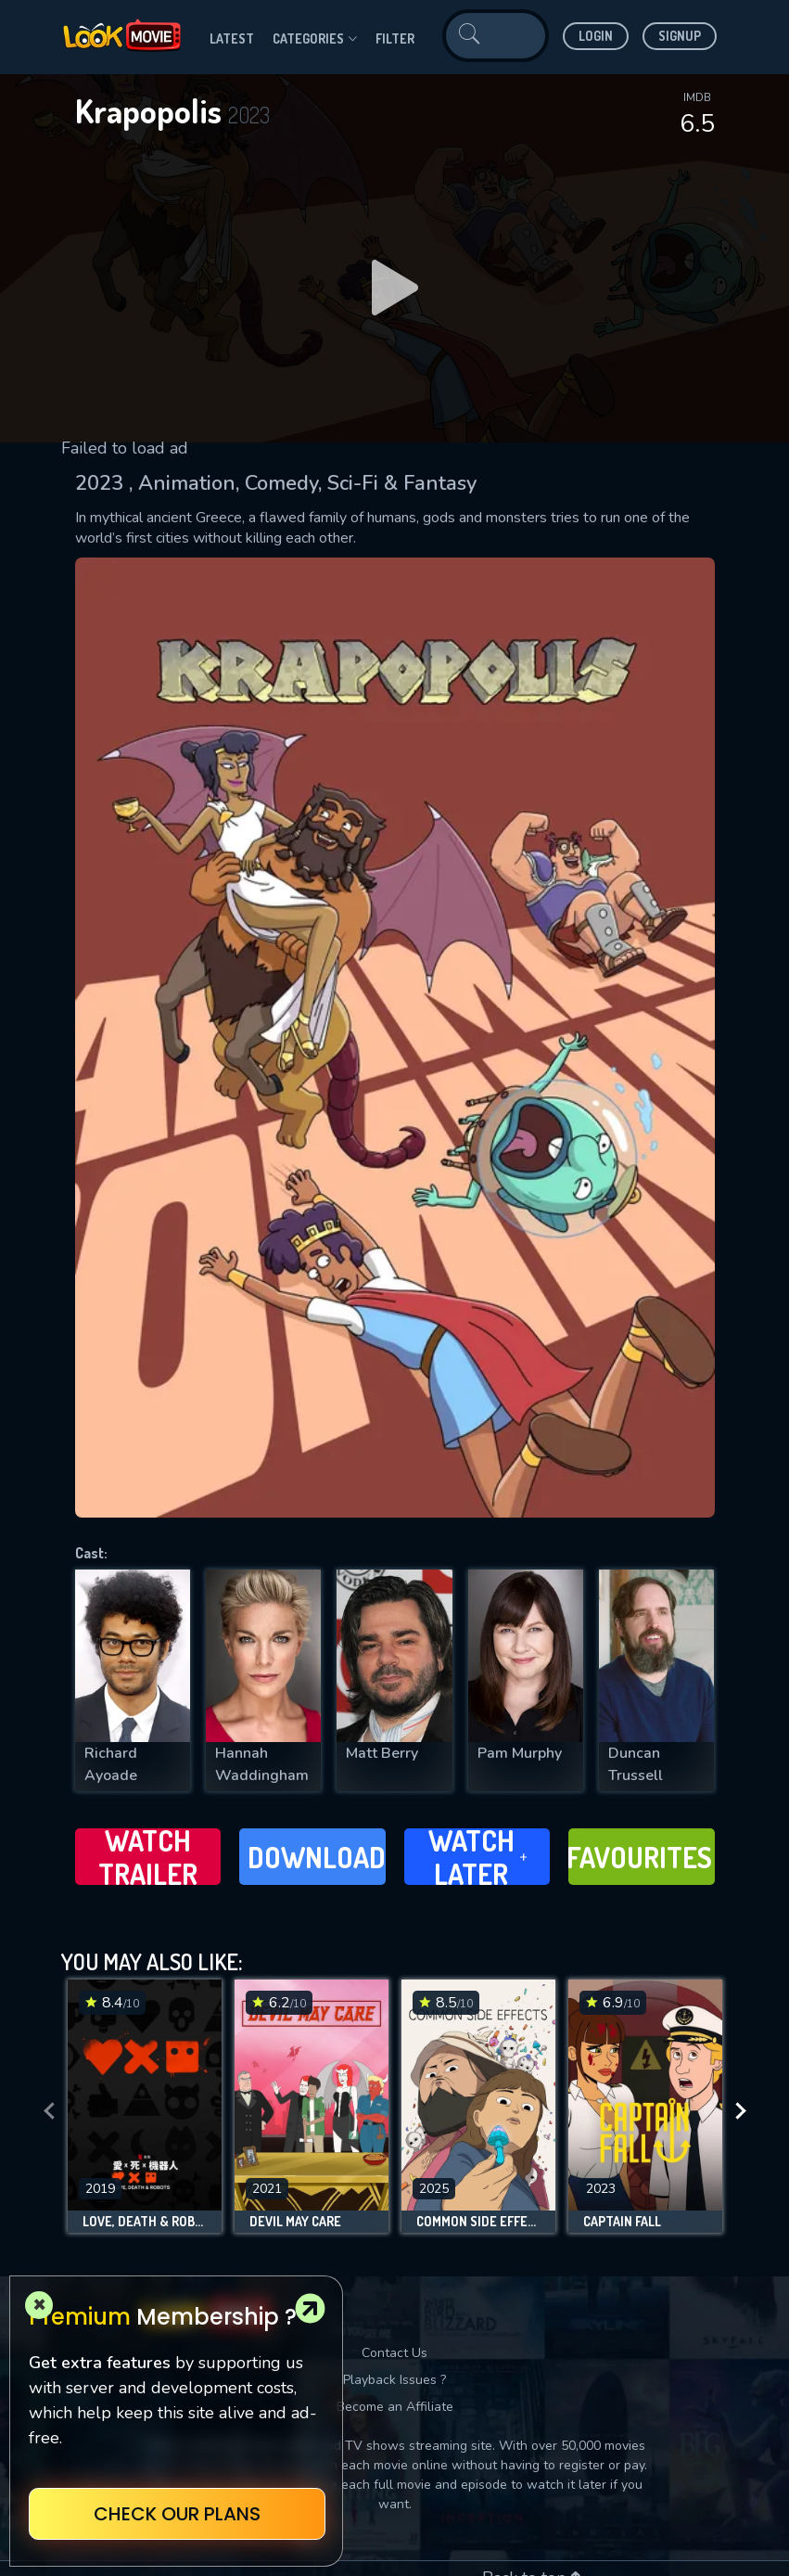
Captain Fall (622, 2221)
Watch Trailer (147, 1856)
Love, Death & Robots (145, 2221)
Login (596, 36)
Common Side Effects (478, 2221)
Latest (232, 38)
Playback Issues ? (394, 2380)
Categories (315, 39)
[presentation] (49, 2111)
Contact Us (394, 2353)
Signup (679, 36)
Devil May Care (295, 2221)
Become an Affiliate (395, 2407)
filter (394, 38)
